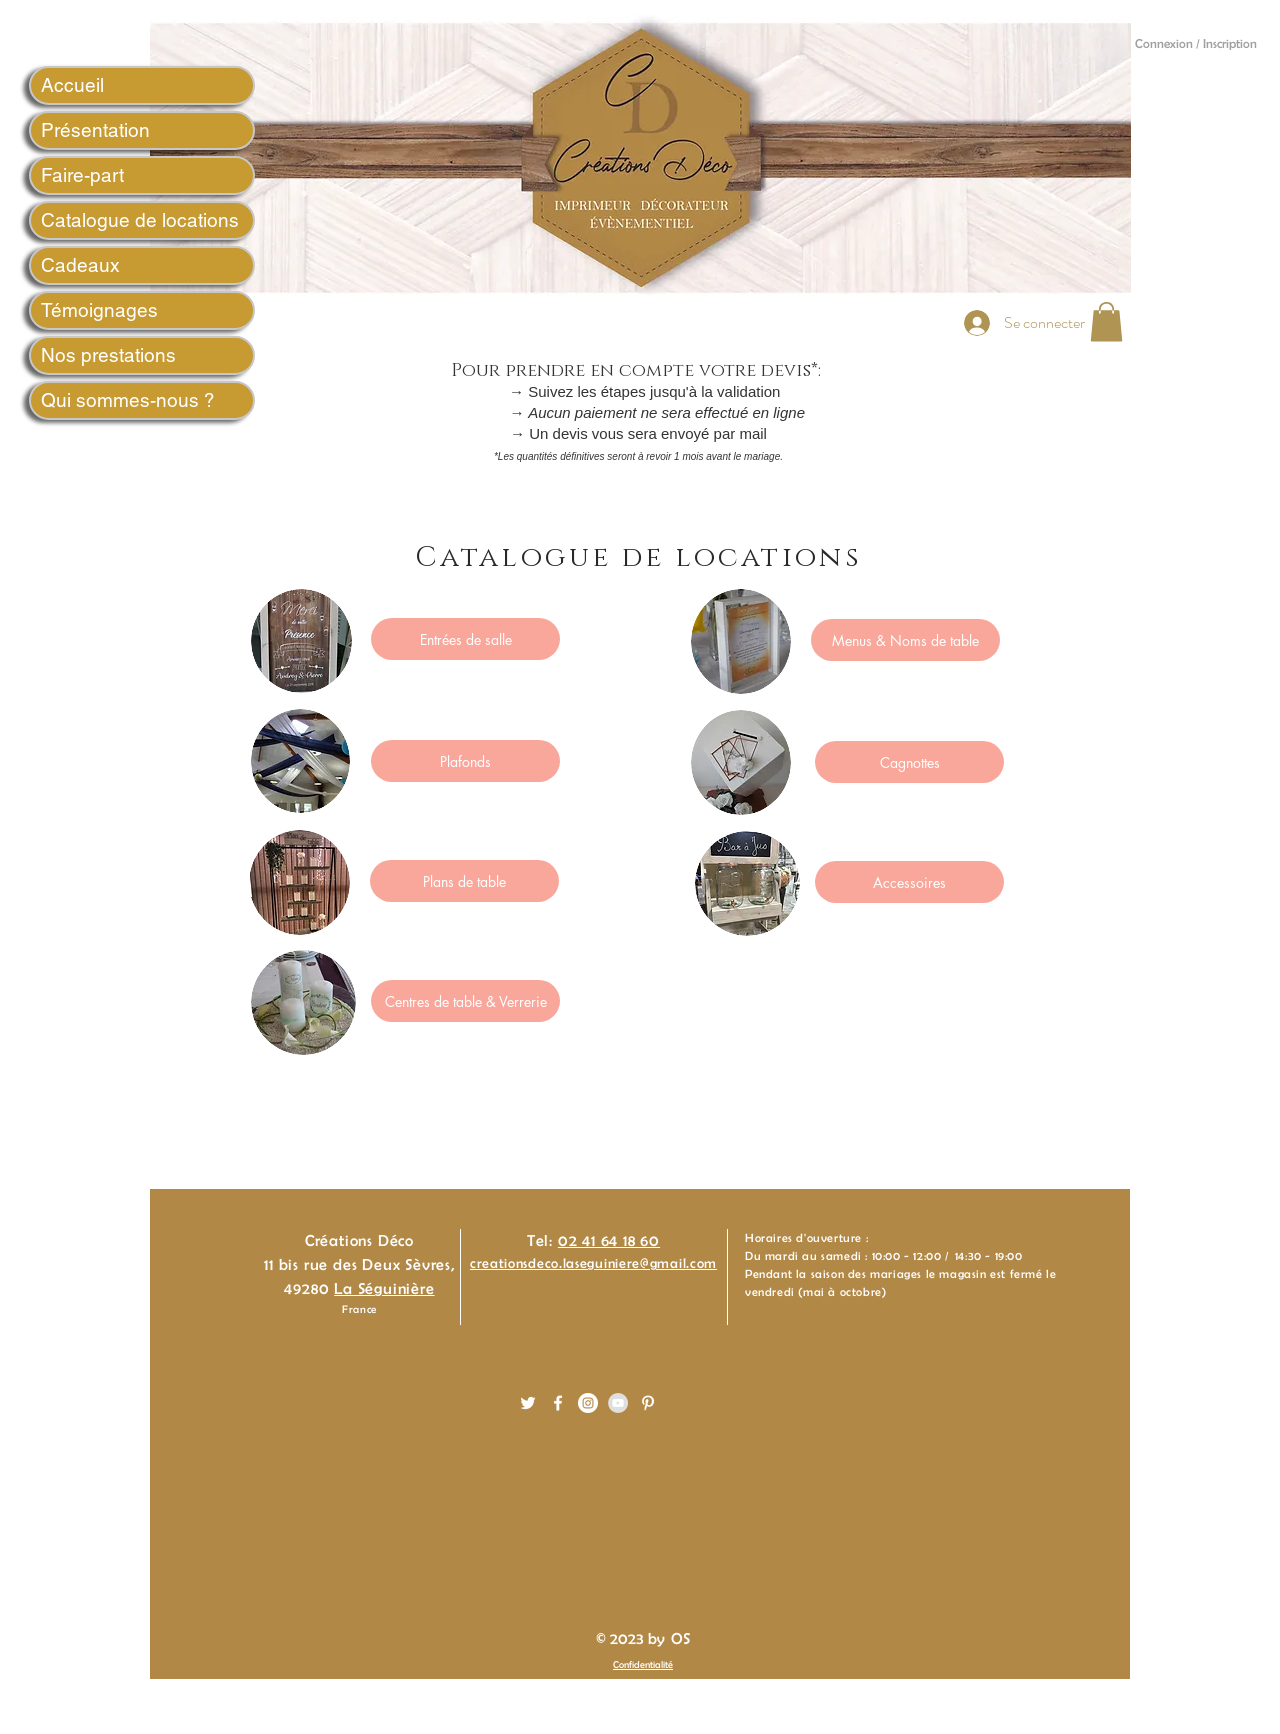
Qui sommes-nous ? (128, 400)
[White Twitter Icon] (528, 1403)
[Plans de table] (464, 881)
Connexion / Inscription (1196, 43)
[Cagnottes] (909, 762)
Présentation (95, 130)
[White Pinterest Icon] (648, 1403)
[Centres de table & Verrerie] (465, 1001)
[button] (1106, 321)
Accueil (72, 85)
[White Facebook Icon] (558, 1403)
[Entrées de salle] (465, 639)
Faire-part (82, 175)
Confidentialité (643, 1664)
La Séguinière (384, 1288)
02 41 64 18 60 (609, 1240)
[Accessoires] (909, 882)
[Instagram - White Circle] (588, 1403)
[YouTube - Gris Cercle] (618, 1403)
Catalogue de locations (140, 220)
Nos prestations (108, 355)
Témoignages (99, 310)
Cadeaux (80, 265)
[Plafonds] (465, 761)
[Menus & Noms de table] (905, 640)
